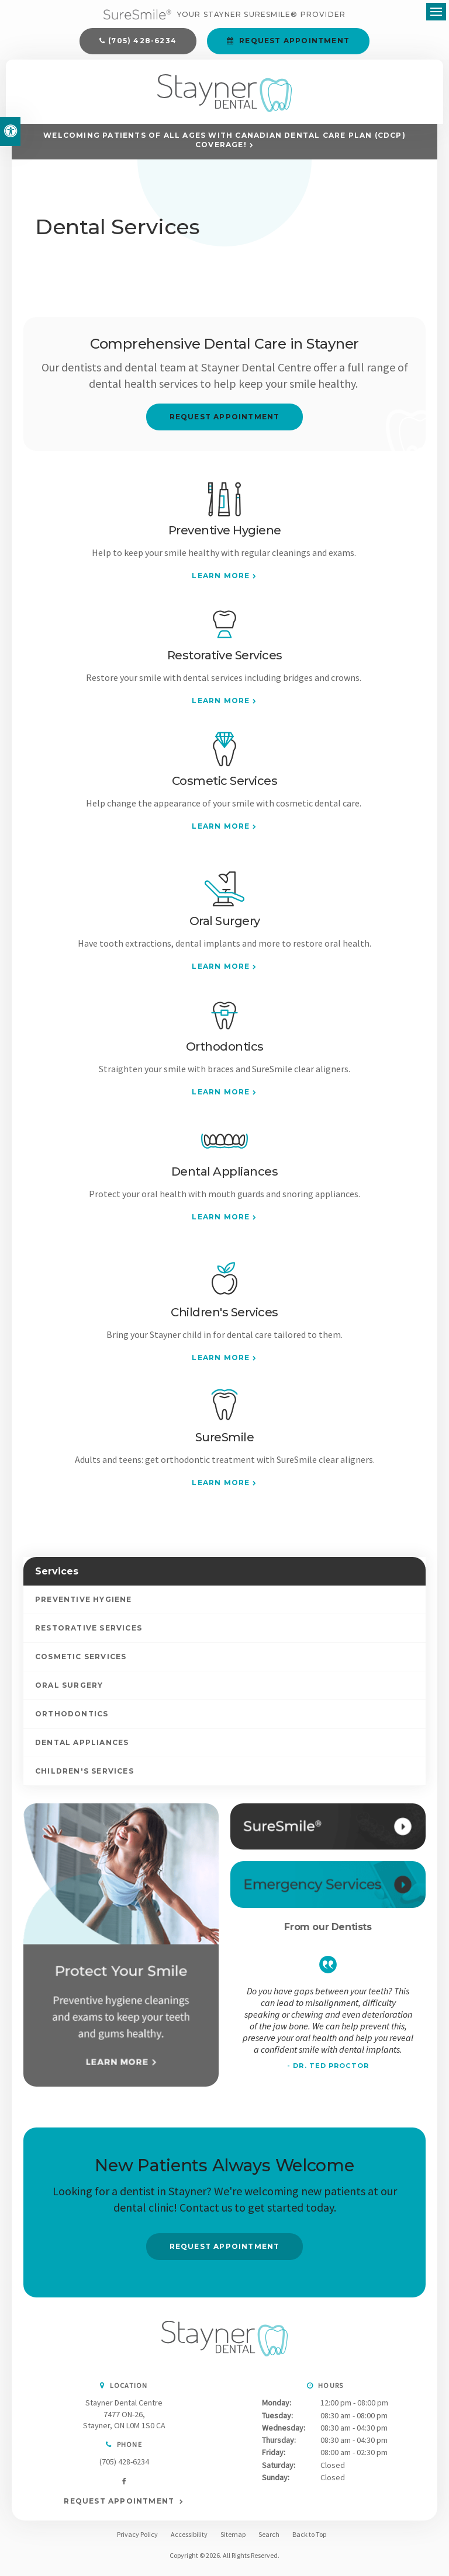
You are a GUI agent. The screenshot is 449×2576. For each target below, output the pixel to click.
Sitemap (233, 2540)
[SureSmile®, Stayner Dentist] (328, 1832)
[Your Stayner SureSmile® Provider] (224, 16)
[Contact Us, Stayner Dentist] (328, 1891)
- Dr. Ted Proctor (328, 2072)
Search (268, 2540)
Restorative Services (88, 1633)
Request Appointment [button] (293, 42)
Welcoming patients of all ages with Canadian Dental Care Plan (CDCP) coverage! (224, 146)
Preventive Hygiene (83, 1605)
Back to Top (309, 2540)
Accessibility (189, 2540)
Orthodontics (71, 1719)
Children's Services (84, 1776)
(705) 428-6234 (142, 42)
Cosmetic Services (80, 1662)
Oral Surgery (69, 1691)
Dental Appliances (82, 1748)
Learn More (221, 581)
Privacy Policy (137, 2540)
